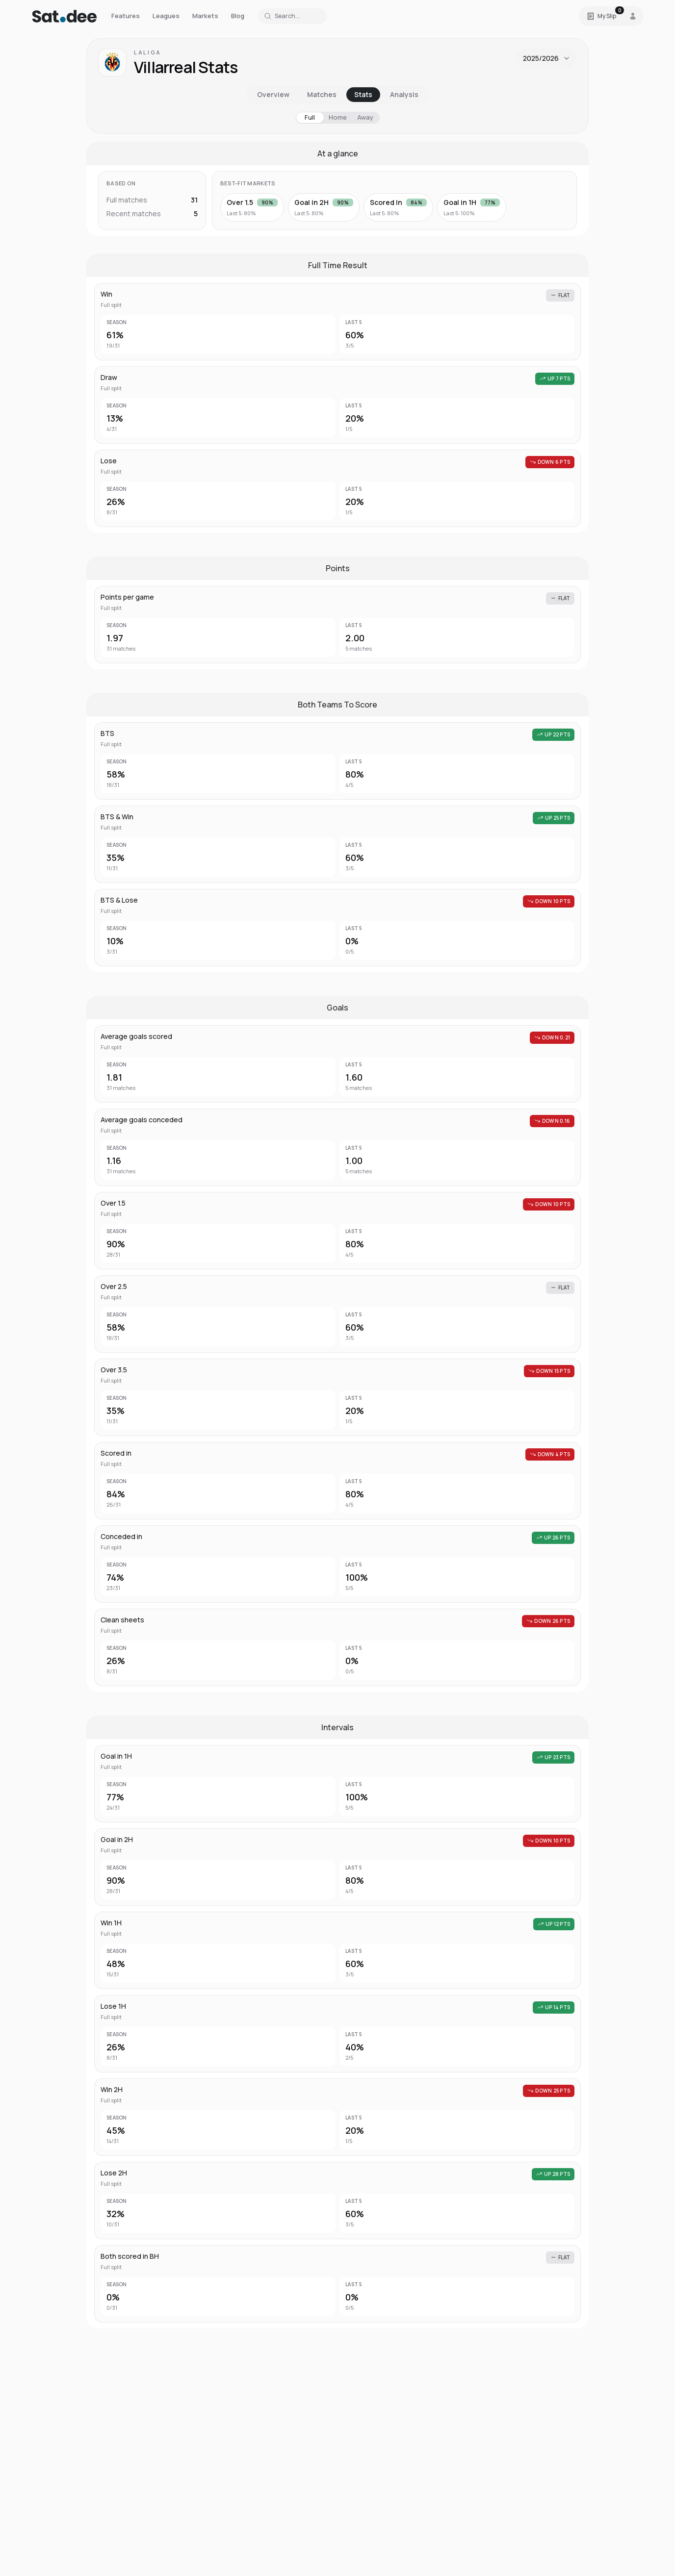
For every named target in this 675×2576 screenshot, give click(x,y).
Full (310, 117)
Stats (363, 94)
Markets (205, 15)
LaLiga (147, 52)
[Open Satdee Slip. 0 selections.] (601, 16)
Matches (322, 94)
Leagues (166, 15)
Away (365, 117)
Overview (273, 94)
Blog (237, 15)
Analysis (404, 94)
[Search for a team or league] (292, 16)
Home (338, 117)
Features (125, 15)
